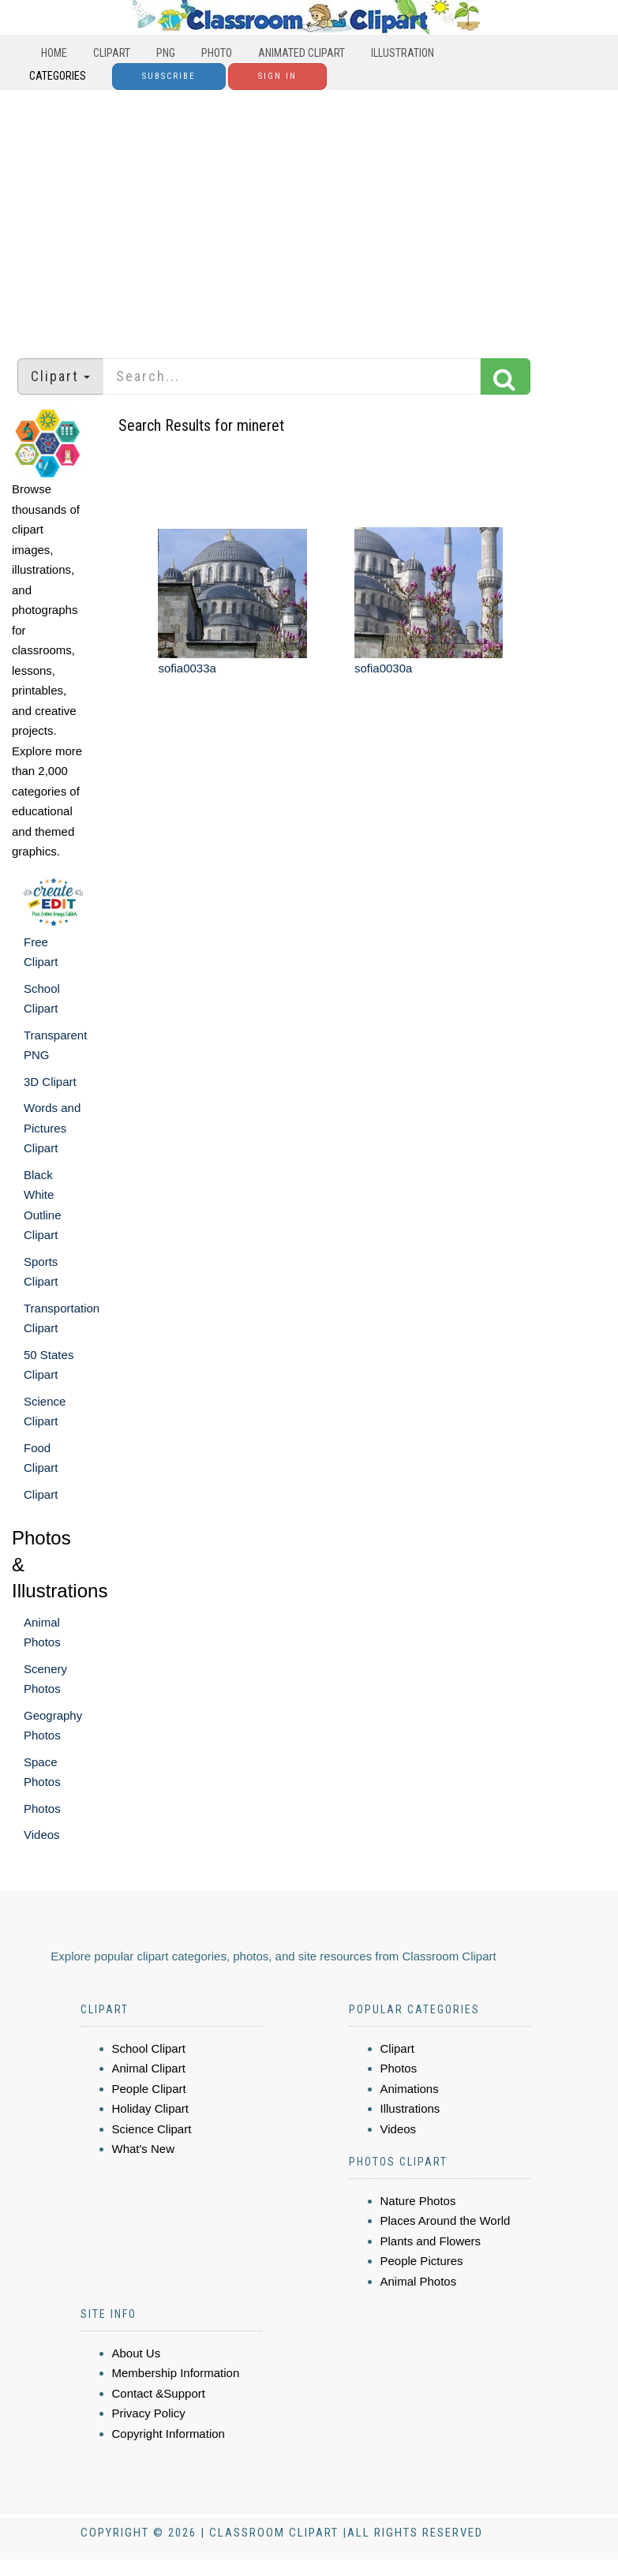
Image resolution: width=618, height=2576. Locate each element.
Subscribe (169, 76)
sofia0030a (383, 668)
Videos (42, 1834)
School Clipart (148, 2048)
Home (54, 53)
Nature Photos (418, 2200)
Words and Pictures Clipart (52, 1128)
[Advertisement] (309, 216)
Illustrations (410, 2108)
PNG (165, 53)
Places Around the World (445, 2220)
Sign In (277, 76)
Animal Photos (418, 2281)
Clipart (111, 53)
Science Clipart (152, 2129)
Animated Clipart (301, 53)
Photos (42, 1808)
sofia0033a (186, 668)
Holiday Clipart (150, 2108)
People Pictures (421, 2260)
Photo (216, 53)
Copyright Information (168, 2433)
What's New (143, 2148)
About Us (136, 2353)
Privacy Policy (148, 2413)
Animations (409, 2088)
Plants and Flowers (430, 2241)
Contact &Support (158, 2393)
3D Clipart (50, 1081)
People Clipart (149, 2088)
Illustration (402, 53)
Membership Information (176, 2372)
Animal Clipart (148, 2068)
